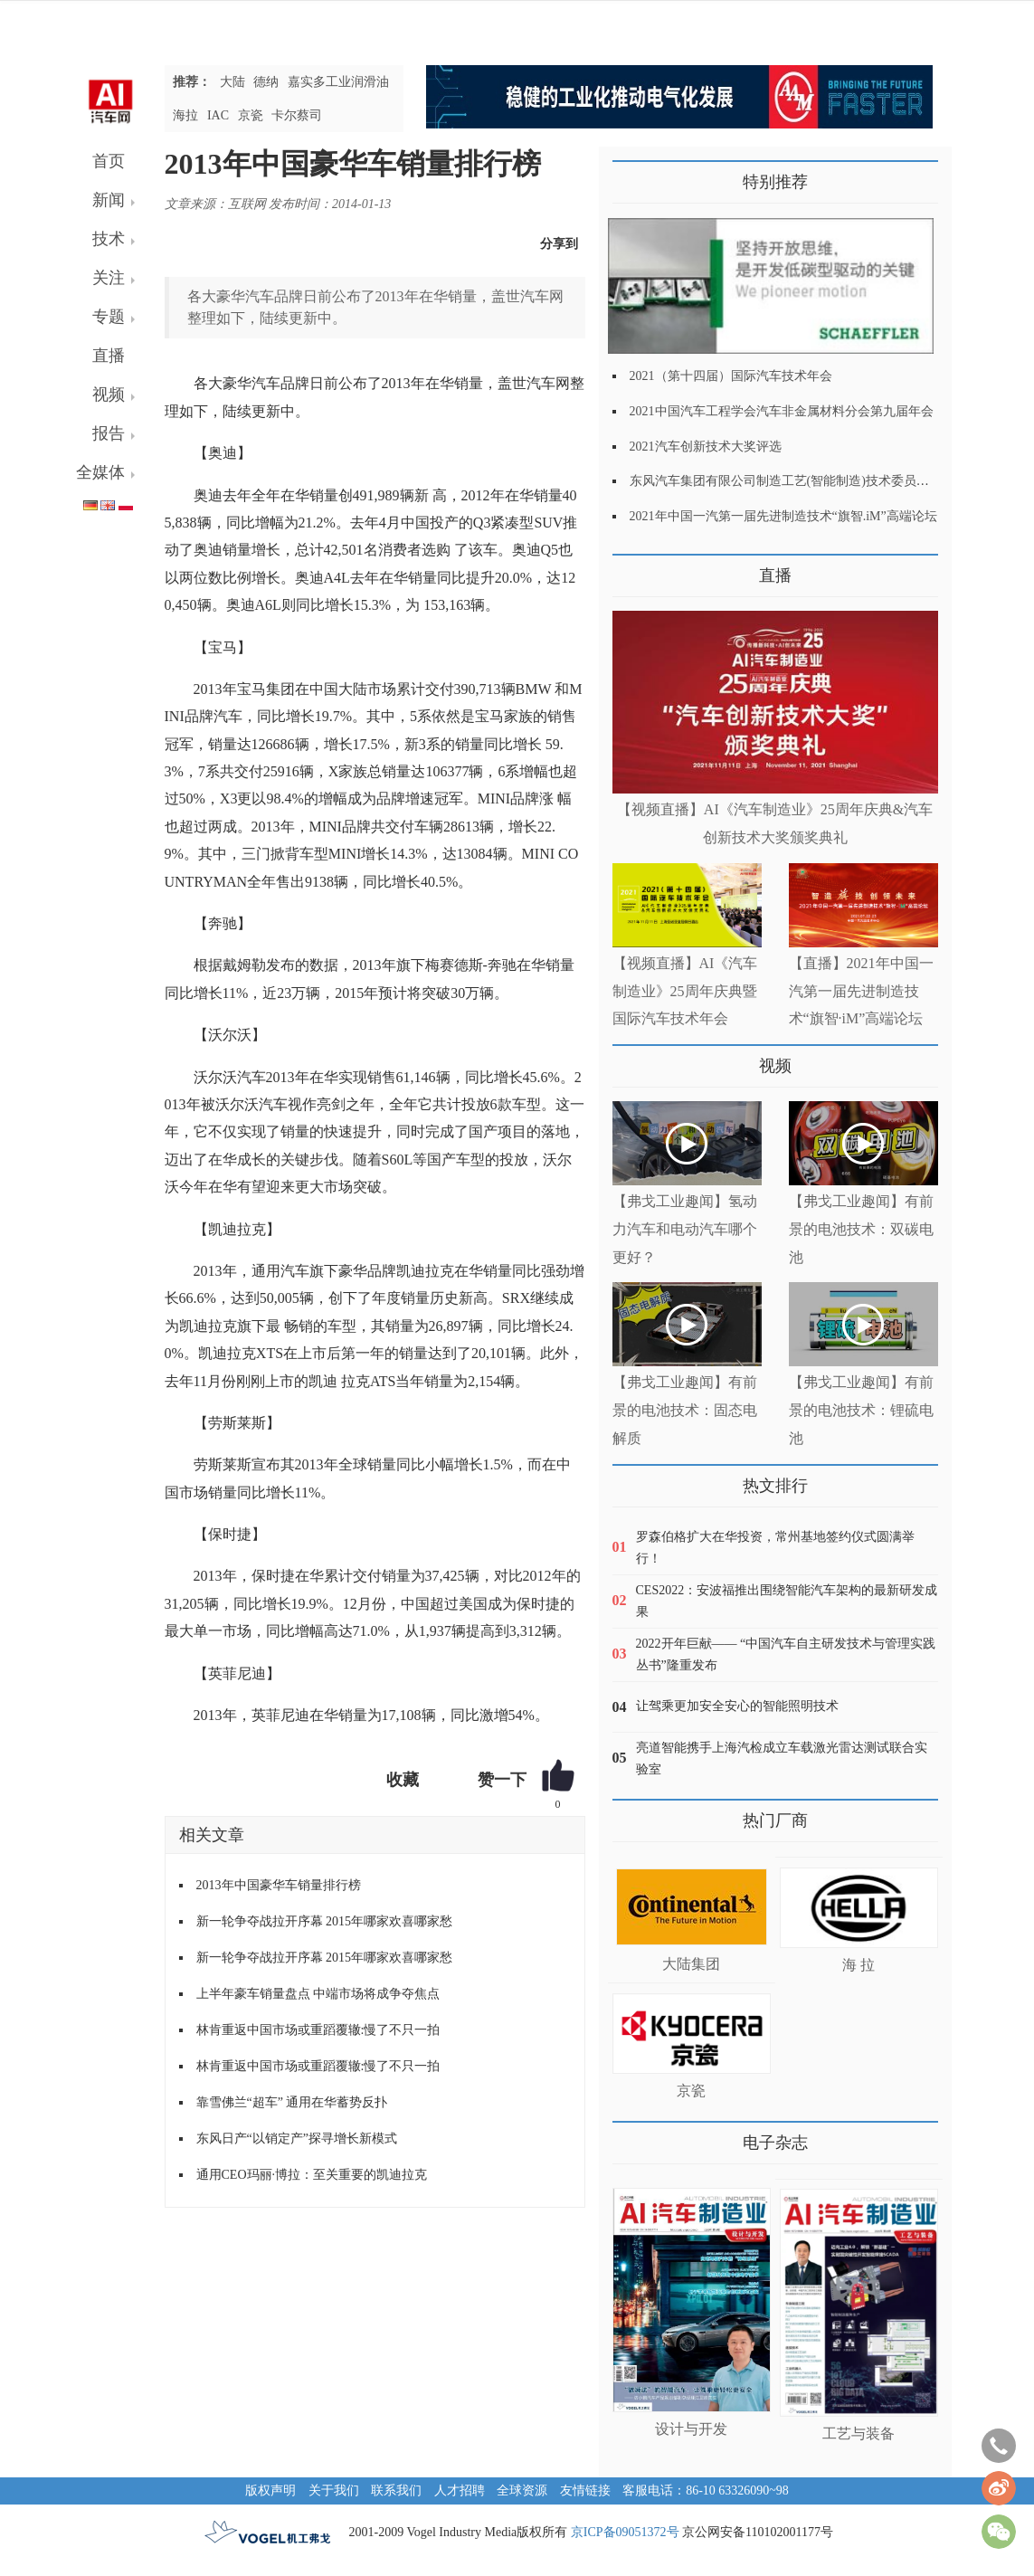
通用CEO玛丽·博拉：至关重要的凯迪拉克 (312, 2175)
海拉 (185, 115)
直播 (108, 356)
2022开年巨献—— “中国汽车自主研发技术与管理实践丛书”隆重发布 (786, 1654)
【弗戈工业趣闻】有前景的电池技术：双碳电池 (861, 1229)
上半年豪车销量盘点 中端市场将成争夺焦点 (318, 1994)
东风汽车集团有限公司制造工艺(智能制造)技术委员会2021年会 (805, 481)
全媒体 (100, 472)
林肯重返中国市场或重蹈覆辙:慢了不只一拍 (318, 2030)
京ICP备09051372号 (625, 2532)
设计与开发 (691, 2429)
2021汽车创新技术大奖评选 (706, 446)
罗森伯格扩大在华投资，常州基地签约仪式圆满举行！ (775, 1547)
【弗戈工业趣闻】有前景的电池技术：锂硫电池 (861, 1410)
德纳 (266, 82)
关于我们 (333, 2490)
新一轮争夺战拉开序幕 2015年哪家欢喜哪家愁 (324, 1921)
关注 (108, 278)
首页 (108, 161)
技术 (108, 239)
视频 (108, 394)
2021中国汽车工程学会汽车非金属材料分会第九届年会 (782, 411)
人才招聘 (459, 2490)
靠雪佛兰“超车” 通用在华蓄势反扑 (292, 2102)
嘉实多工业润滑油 (338, 82)
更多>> (631, 568)
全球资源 (522, 2490)
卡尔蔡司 (296, 115)
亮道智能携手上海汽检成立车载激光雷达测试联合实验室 (781, 1758)
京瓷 (250, 115)
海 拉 (858, 1964)
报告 (108, 433)
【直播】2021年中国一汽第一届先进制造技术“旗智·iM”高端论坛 (861, 991)
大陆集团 (691, 1964)
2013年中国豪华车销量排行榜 (278, 1885)
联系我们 (396, 2490)
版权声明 (270, 2490)
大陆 (232, 82)
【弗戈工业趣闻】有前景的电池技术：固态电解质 (684, 1410)
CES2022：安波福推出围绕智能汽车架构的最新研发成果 (787, 1601)
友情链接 (585, 2490)
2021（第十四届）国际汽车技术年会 (731, 376)
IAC (218, 115)
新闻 (108, 200)
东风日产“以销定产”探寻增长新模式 (296, 2138)
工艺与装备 (858, 2433)
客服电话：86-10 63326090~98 (705, 2490)
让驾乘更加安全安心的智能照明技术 (737, 1706)
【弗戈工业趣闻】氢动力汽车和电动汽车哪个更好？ (684, 1229)
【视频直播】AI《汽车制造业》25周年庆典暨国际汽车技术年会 (685, 991)
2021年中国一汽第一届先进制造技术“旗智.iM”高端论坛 (783, 516)
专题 (108, 317)
